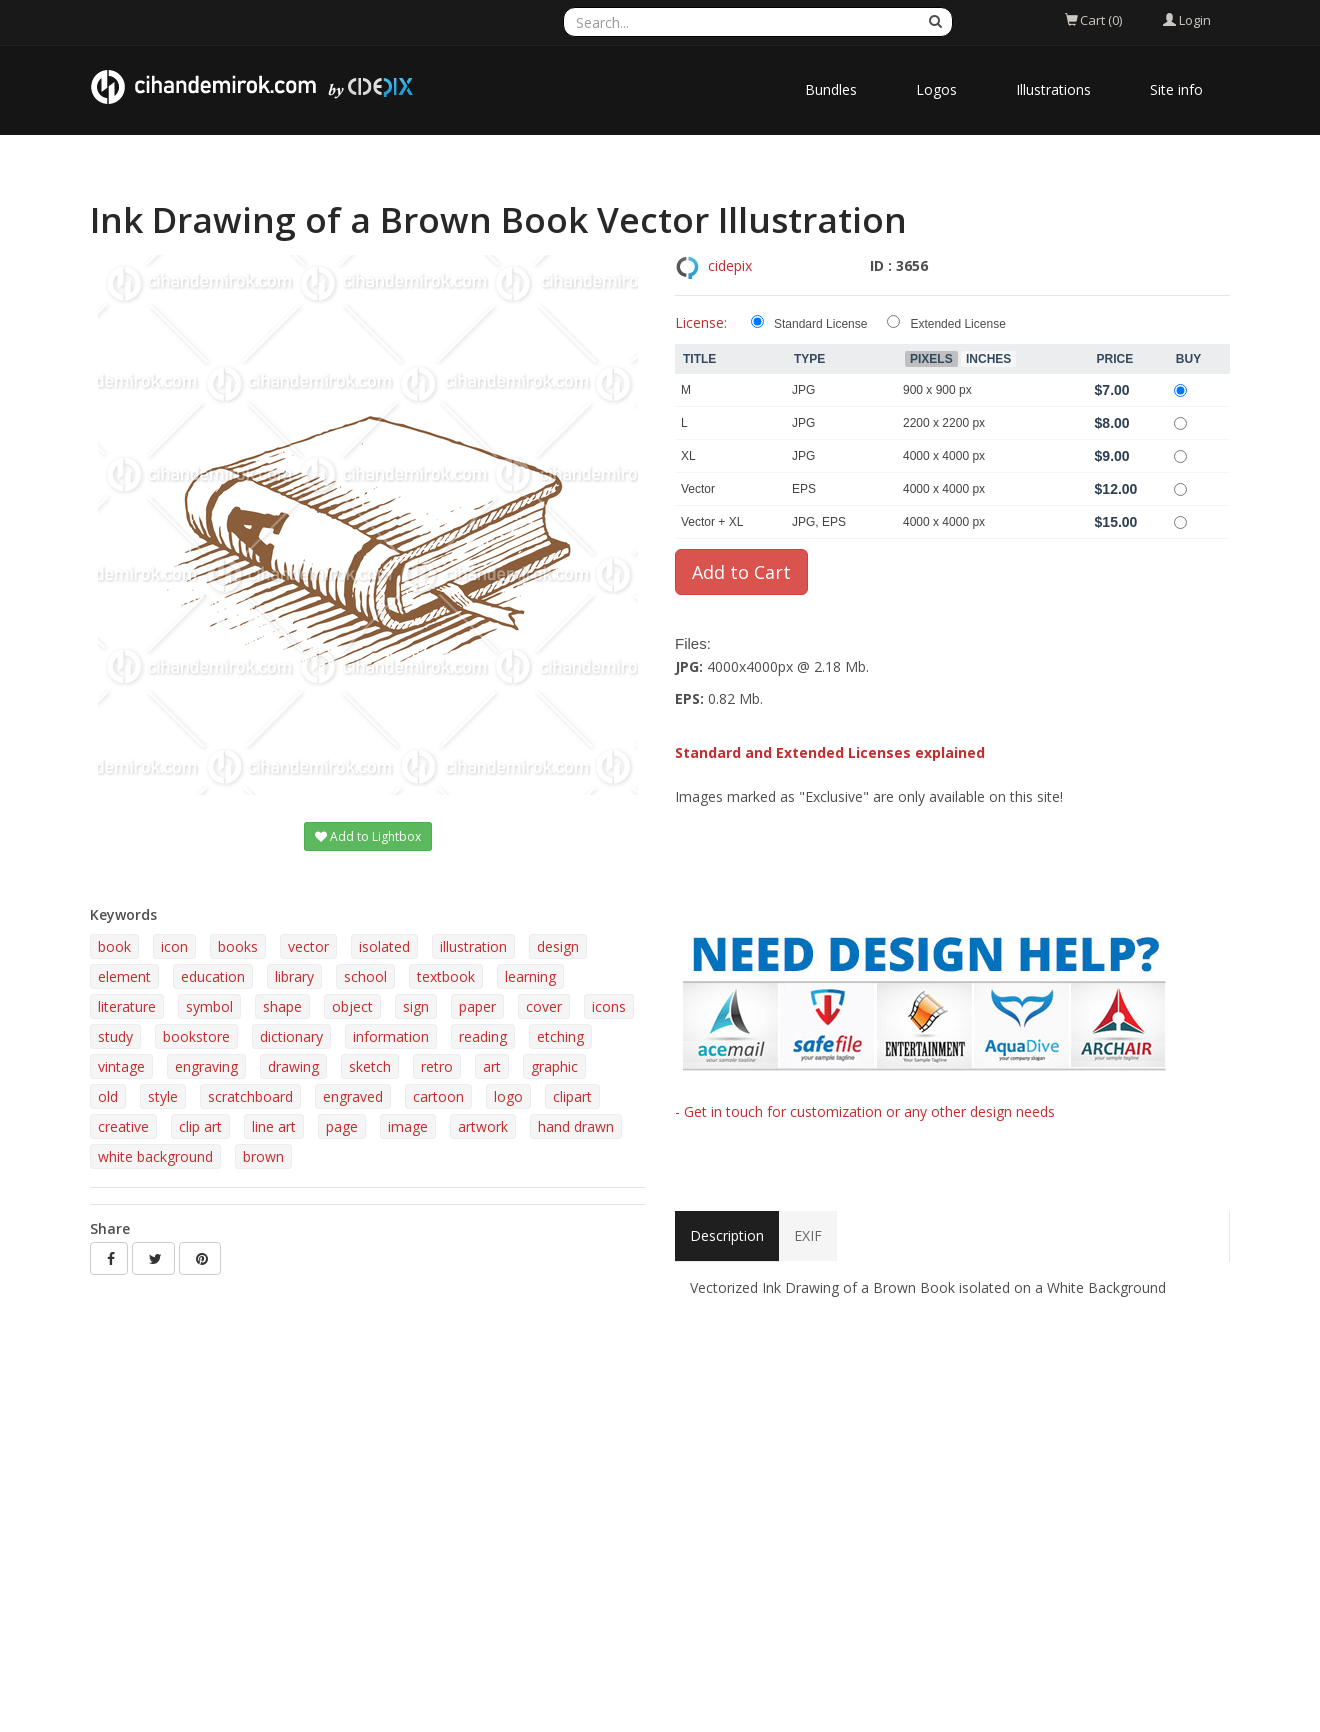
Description (727, 1235)
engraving (206, 1066)
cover (544, 1006)
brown (263, 1156)
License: (701, 322)
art (492, 1066)
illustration (473, 946)
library (294, 976)
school (365, 976)
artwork (483, 1126)
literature (127, 1006)
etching (560, 1036)
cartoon (438, 1096)
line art (274, 1126)
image (408, 1126)
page (342, 1126)
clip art (200, 1126)
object (352, 1006)
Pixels (931, 359)
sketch (370, 1066)
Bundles (831, 89)
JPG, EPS (819, 522)
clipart (572, 1096)
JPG (803, 390)
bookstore (196, 1036)
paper (477, 1006)
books (238, 946)
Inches (988, 359)
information (391, 1036)
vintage (121, 1066)
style (163, 1096)
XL (688, 456)
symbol (209, 1006)
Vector (698, 489)
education (213, 976)
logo (508, 1096)
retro (437, 1066)
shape (282, 1006)
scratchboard (250, 1096)
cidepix (730, 265)
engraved (353, 1096)
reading (483, 1036)
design (558, 946)
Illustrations (1053, 89)
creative (123, 1126)
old (108, 1096)
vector (308, 946)
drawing (293, 1066)
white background (155, 1156)
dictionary (291, 1036)
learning (530, 976)
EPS (804, 489)
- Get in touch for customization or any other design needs (865, 1111)
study (115, 1036)
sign (416, 1006)
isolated (384, 946)
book (114, 946)
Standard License (820, 324)
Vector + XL (712, 522)
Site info (1176, 89)
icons (609, 1006)
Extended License (957, 324)
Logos (936, 89)
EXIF (808, 1235)
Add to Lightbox (368, 836)
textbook (446, 976)
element (124, 976)
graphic (554, 1066)
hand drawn (576, 1126)
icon (174, 946)
